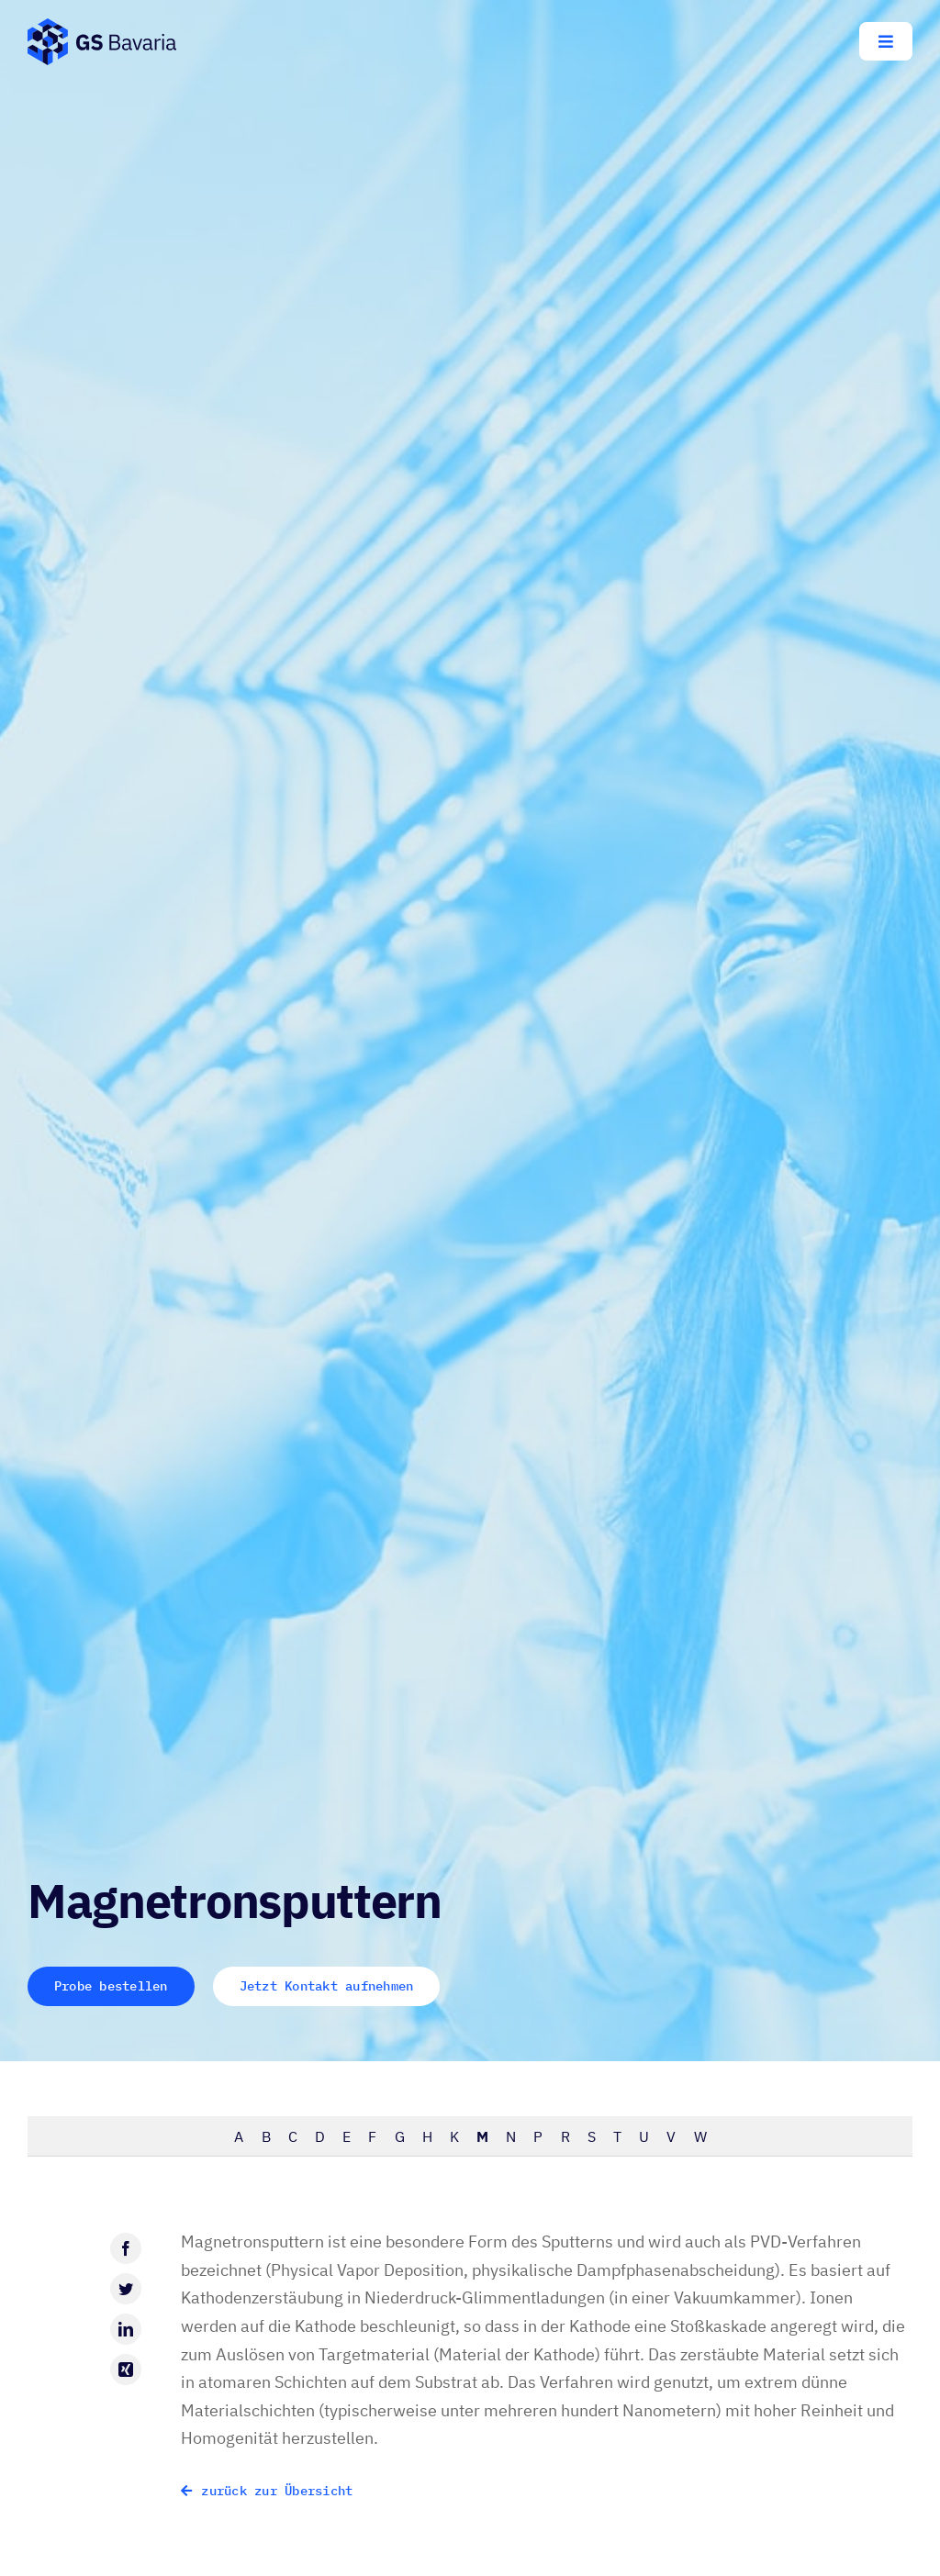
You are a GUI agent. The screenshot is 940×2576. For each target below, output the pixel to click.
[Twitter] (126, 2289)
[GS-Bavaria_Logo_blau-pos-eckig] (102, 26)
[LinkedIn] (126, 2329)
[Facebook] (126, 2248)
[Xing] (126, 2369)
